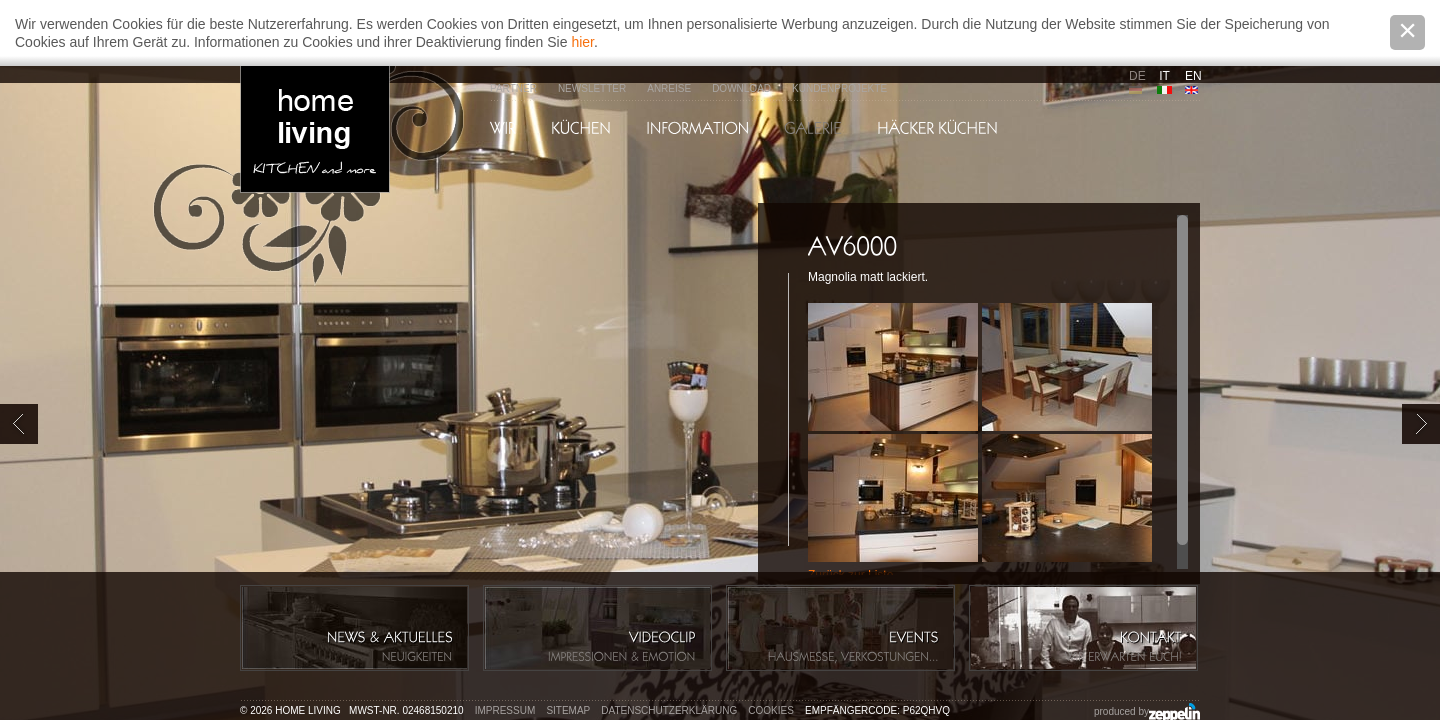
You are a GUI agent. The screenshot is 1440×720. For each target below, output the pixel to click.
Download (741, 88)
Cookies (771, 710)
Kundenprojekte (839, 88)
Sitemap (568, 710)
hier (582, 42)
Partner (513, 88)
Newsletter (592, 88)
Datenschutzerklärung (669, 710)
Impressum (505, 710)
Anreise (669, 88)
